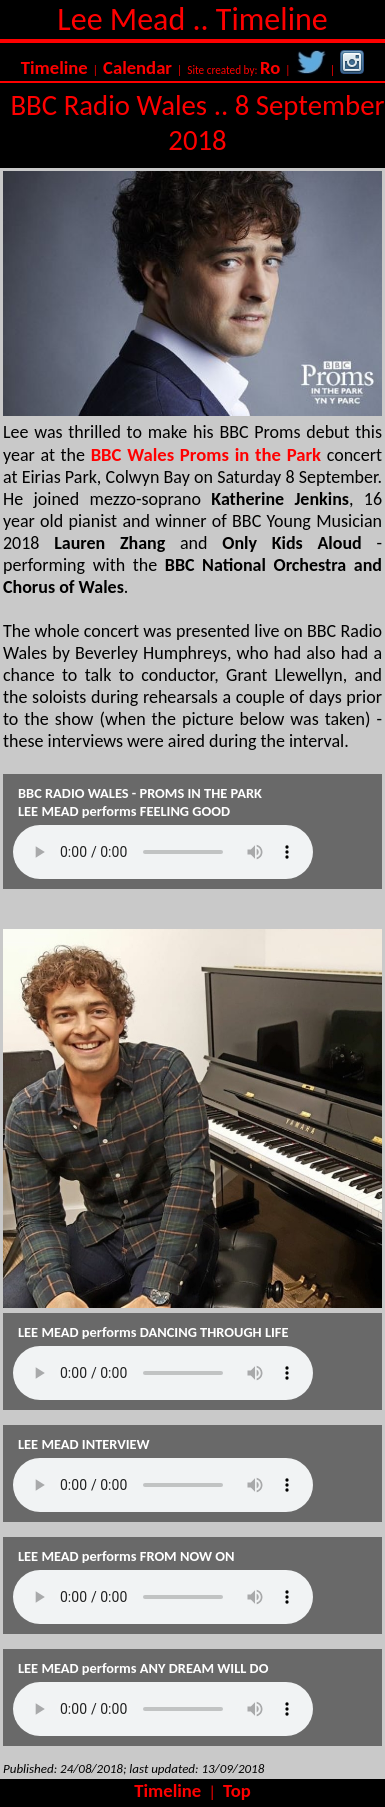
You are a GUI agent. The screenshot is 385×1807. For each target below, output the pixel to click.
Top (237, 1790)
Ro (270, 67)
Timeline (54, 67)
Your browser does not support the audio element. (163, 852)
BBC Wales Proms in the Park (206, 454)
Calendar (137, 67)
